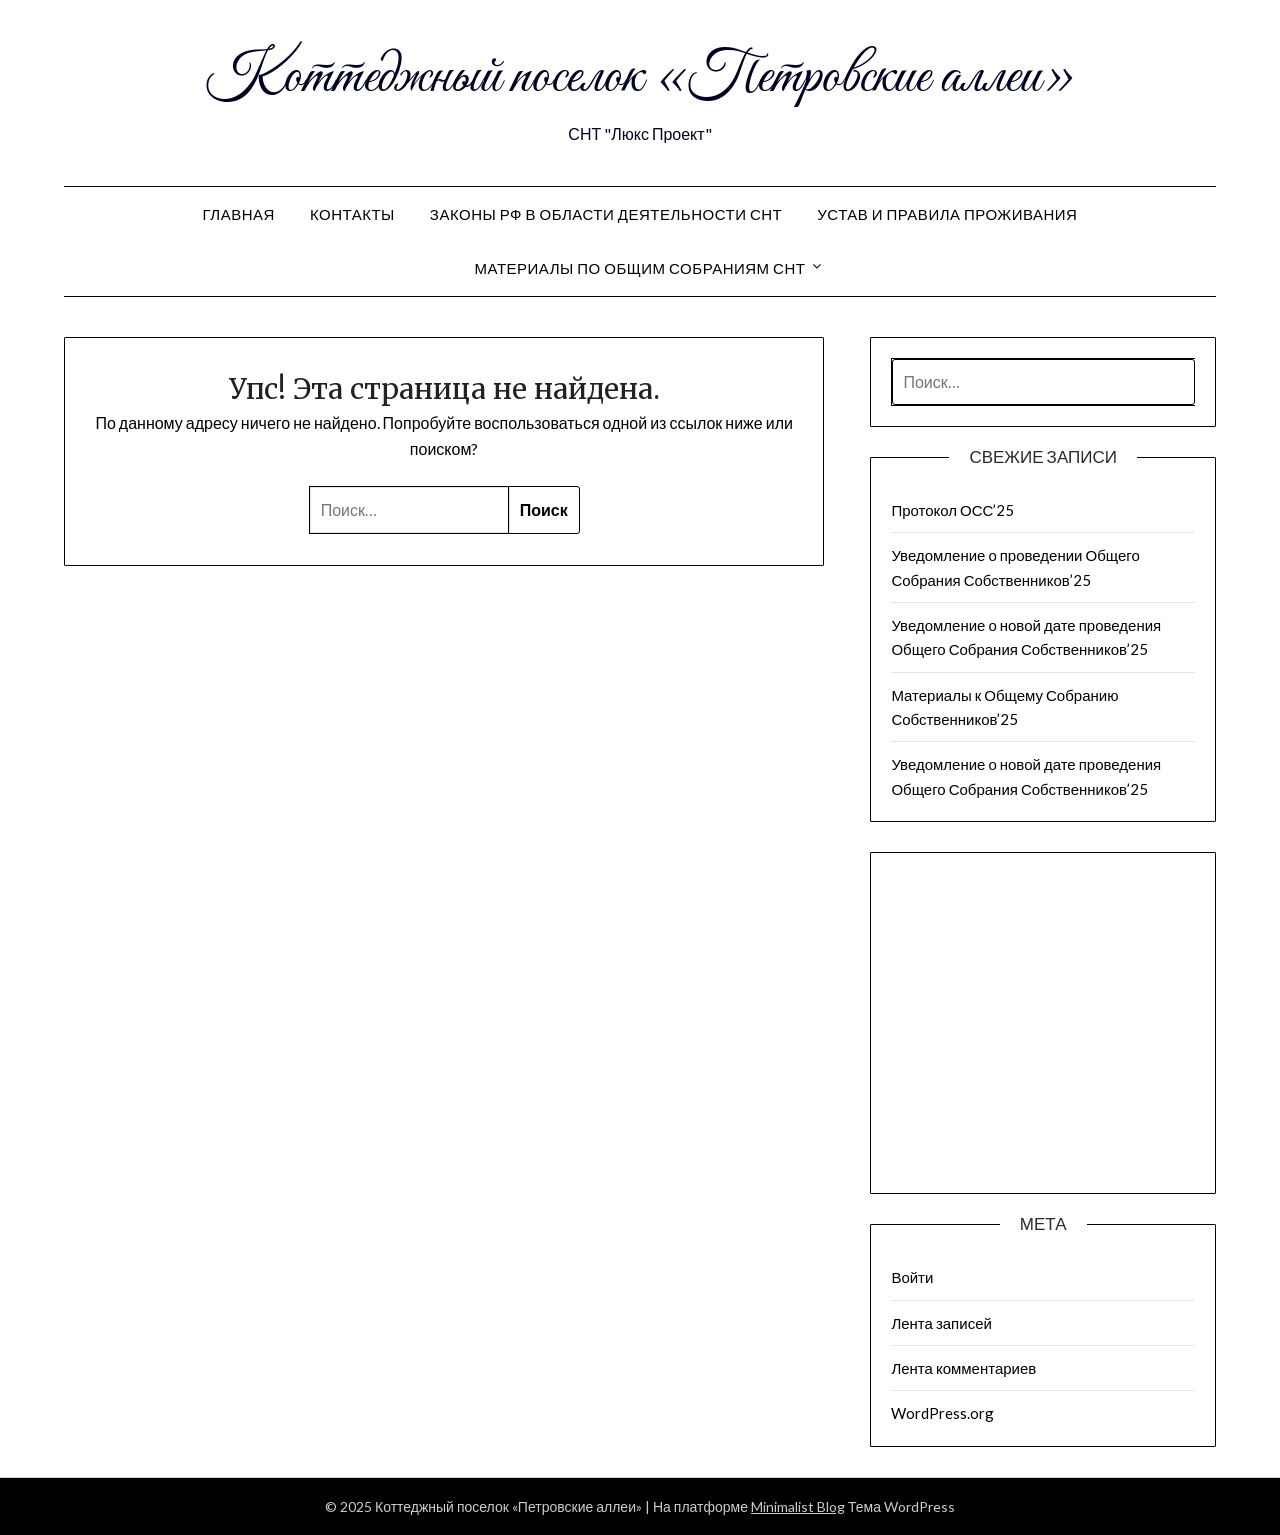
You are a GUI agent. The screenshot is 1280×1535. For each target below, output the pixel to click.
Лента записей (941, 1323)
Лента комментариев (963, 1368)
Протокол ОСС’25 (952, 510)
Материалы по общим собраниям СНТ (640, 268)
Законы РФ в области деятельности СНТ (606, 214)
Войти (912, 1277)
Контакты (352, 214)
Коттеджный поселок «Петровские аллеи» (640, 78)
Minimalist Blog (798, 1506)
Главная (239, 214)
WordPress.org (942, 1413)
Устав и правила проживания (947, 214)
